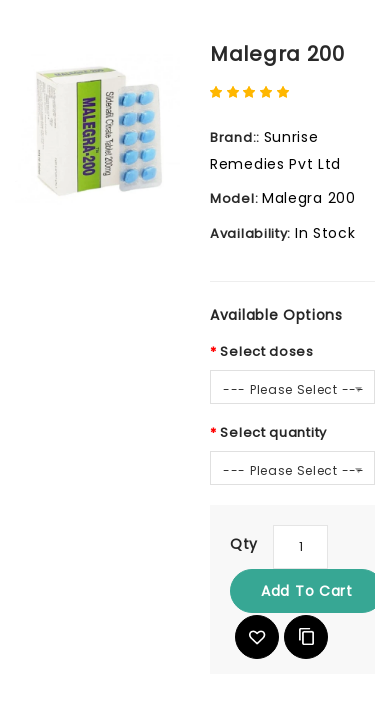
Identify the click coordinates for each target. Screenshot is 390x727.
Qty (244, 544)
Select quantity (273, 432)
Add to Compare (306, 637)
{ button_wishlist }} (257, 637)
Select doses (266, 351)
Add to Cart (307, 591)
